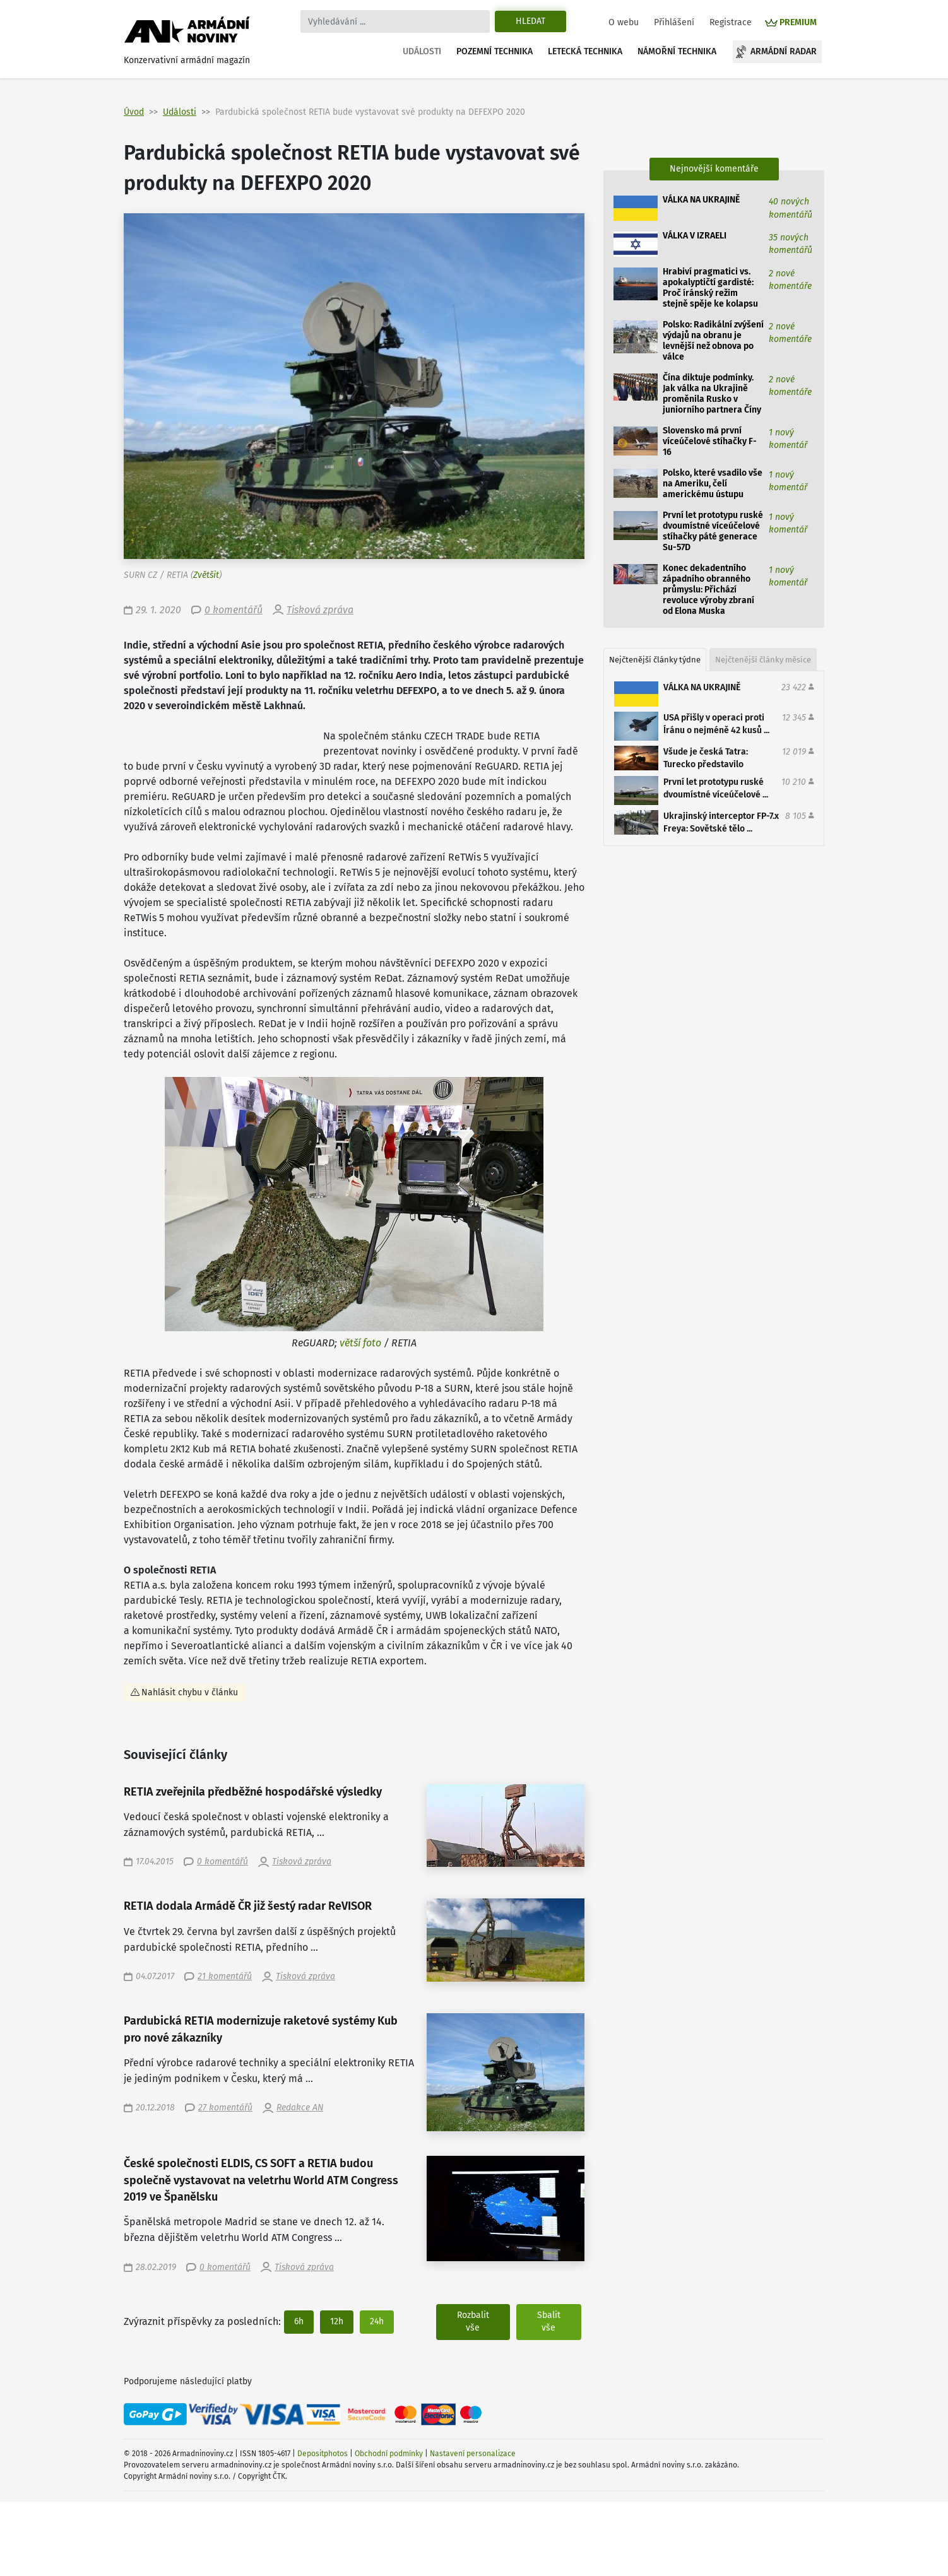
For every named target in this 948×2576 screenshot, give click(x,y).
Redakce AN (299, 2107)
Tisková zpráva (320, 610)
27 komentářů (225, 2107)
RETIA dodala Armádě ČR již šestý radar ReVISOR (248, 1906)
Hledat (530, 21)
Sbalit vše (548, 2321)
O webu (623, 22)
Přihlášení (674, 22)
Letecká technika (585, 51)
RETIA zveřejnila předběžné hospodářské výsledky (253, 1792)
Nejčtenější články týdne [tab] (655, 659)
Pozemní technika (494, 51)
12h (336, 2321)
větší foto (360, 1343)
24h (377, 2321)
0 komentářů (233, 610)
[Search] (395, 21)
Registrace (730, 22)
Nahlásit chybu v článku (189, 1692)
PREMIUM (798, 22)
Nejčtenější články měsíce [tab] (763, 659)
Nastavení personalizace (473, 2453)
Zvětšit (206, 575)
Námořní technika (676, 51)
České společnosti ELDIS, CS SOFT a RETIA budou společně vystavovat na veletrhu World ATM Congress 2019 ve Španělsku (261, 2180)
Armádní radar (783, 51)
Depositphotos (322, 2453)
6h (299, 2321)
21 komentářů (225, 1976)
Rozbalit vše (473, 2321)
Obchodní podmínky (389, 2453)
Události (422, 51)
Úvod (134, 112)
